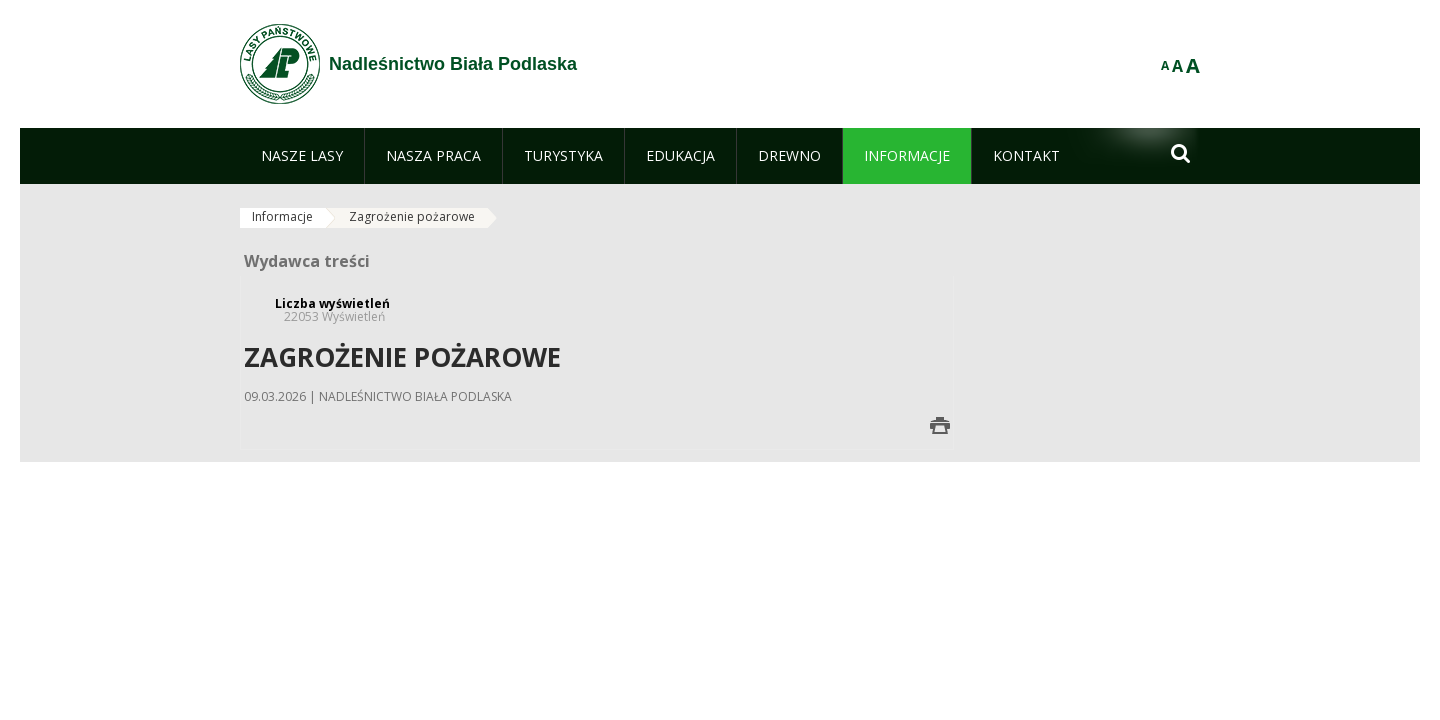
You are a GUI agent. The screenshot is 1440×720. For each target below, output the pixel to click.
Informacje (282, 216)
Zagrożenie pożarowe (412, 216)
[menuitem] (302, 156)
